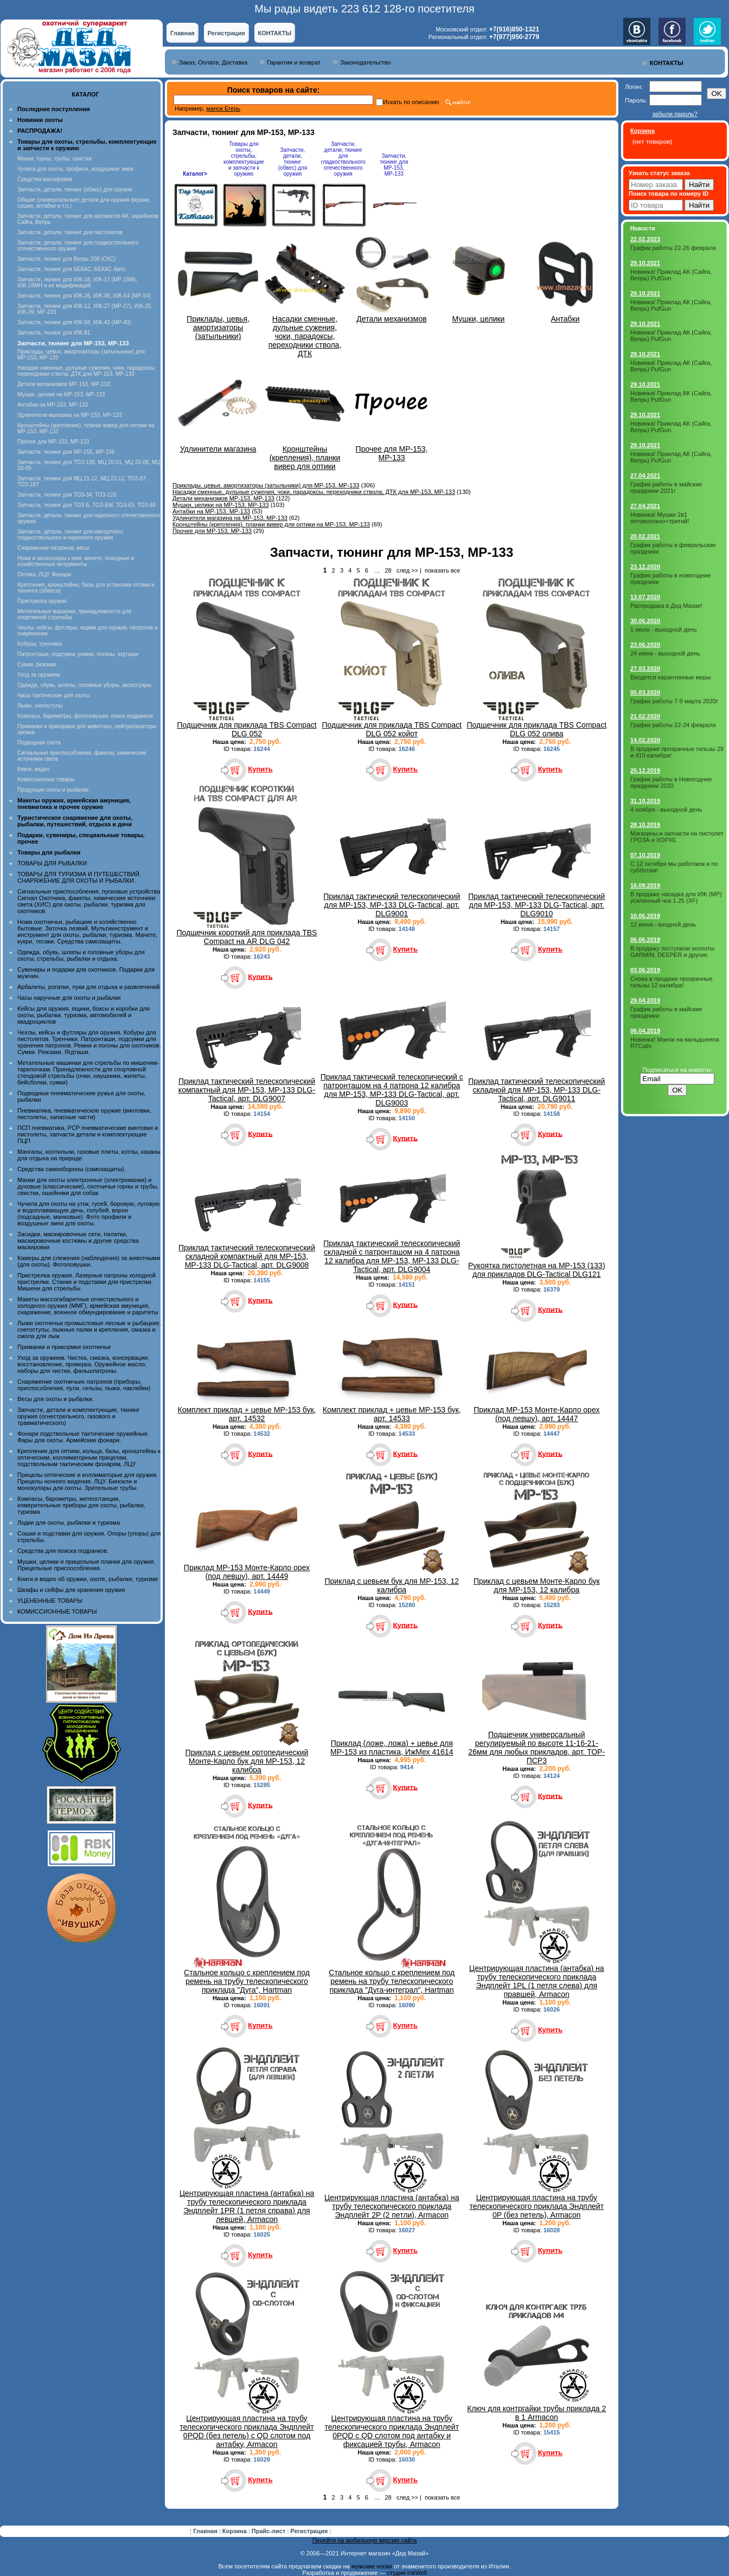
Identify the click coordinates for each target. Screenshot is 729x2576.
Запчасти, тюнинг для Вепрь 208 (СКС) (66, 259)
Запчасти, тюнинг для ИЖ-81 (53, 333)
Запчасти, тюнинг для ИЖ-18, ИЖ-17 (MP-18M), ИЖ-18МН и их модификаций (77, 282)
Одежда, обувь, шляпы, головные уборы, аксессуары (84, 685)
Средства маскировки (44, 179)
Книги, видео (33, 769)
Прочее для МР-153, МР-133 (53, 442)
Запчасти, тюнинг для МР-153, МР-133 (394, 165)
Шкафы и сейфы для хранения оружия (71, 1589)
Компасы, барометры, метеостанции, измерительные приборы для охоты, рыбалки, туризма (81, 1505)
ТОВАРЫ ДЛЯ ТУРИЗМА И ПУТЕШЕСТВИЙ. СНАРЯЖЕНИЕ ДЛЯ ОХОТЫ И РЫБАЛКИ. (79, 877)
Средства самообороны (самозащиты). (71, 1169)
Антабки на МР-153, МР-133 (52, 405)
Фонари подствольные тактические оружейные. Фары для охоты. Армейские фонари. (83, 1436)
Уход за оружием (38, 675)
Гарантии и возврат (294, 62)
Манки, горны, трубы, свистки (54, 159)
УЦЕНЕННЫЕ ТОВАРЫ (49, 1600)
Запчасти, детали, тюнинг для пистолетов (70, 232)
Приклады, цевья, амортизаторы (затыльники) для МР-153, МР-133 (265, 485)
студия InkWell (406, 2572)
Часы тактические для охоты (53, 695)
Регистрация (226, 33)
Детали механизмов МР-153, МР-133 (63, 384)
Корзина (235, 2531)
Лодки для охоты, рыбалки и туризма (68, 1522)
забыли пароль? (674, 114)
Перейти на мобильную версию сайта (364, 2540)
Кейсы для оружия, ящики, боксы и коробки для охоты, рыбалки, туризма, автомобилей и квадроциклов (83, 1015)
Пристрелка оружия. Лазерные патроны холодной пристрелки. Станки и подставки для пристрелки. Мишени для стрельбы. (86, 1282)
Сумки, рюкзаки (36, 664)
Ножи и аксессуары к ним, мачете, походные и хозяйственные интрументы (75, 561)
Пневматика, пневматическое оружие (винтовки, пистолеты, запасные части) (84, 1113)
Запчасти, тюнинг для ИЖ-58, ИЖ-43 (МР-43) (74, 322)
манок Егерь (223, 108)
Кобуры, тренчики (39, 644)
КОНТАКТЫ (275, 33)
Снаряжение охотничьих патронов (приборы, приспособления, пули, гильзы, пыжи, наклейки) (83, 1384)
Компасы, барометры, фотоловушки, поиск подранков (85, 716)
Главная (182, 33)
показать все (442, 570)
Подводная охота (39, 743)
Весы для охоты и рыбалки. (55, 1399)
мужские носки (371, 2566)
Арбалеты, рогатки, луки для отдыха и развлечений (88, 987)
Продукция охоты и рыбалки (52, 790)
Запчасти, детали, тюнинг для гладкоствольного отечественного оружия (343, 159)
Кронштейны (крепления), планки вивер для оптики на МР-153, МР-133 (271, 524)
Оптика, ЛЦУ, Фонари (44, 574)
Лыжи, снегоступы (40, 706)
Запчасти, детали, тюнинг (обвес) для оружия (74, 189)
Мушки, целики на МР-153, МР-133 (61, 394)
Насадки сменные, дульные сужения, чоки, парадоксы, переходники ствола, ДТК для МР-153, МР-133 (86, 371)
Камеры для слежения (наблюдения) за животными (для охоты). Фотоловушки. (88, 1261)
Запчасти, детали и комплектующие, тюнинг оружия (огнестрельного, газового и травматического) (78, 1416)
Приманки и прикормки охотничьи (64, 1347)
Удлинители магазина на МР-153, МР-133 (69, 415)
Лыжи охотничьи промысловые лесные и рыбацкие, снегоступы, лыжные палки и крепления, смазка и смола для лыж (89, 1329)
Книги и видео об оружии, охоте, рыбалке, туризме (87, 1579)
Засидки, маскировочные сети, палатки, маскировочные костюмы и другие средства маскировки (78, 1240)
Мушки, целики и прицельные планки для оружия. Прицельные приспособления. (86, 1564)
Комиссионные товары (45, 779)
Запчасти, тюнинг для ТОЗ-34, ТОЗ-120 (67, 495)
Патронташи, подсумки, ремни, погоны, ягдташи (77, 654)
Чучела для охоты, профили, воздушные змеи (75, 169)
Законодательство (365, 62)
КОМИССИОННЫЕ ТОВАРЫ (57, 1611)
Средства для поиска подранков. (62, 1550)
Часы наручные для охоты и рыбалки (68, 997)
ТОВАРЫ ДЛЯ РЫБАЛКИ (52, 863)
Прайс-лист (269, 2531)
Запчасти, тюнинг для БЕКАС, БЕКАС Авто (71, 269)
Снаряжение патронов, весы (53, 548)
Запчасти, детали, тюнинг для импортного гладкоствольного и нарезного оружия (70, 535)
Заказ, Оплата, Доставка (213, 62)
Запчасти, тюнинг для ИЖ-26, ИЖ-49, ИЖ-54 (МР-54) (84, 296)
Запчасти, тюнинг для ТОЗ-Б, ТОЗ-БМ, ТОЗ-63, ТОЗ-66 (86, 505)
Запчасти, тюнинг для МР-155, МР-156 (65, 452)
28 (388, 570)
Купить (260, 769)
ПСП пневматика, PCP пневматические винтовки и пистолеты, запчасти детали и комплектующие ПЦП (87, 1134)
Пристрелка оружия (42, 601)
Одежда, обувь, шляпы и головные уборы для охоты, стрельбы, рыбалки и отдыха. (81, 955)
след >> (407, 570)
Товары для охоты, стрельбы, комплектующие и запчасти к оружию (243, 159)
